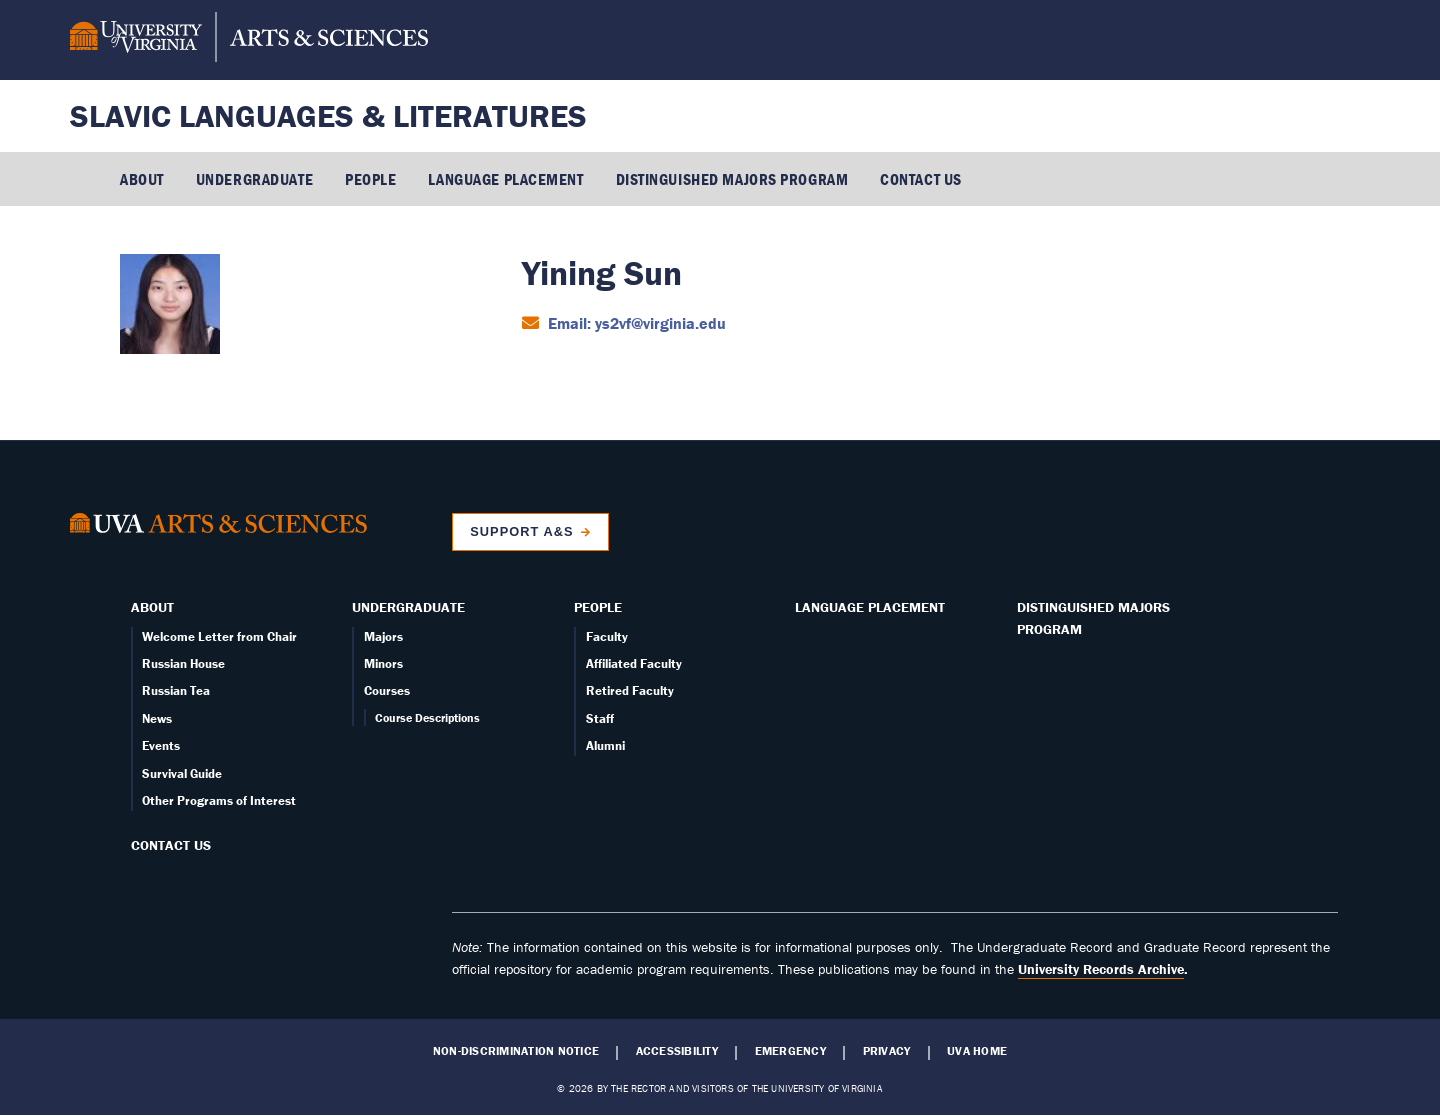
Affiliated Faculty (634, 663)
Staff (600, 718)
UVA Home (977, 1051)
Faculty (607, 636)
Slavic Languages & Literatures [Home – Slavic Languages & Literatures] (328, 115)
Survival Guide (182, 773)
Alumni (605, 745)
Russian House (183, 663)
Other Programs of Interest (219, 800)
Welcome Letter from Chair (219, 636)
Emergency (790, 1051)
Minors (383, 663)
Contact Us (921, 179)
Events (161, 745)
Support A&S (521, 531)
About (142, 179)
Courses (387, 690)
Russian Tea (176, 690)
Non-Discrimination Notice (516, 1051)
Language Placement (505, 179)
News (157, 718)
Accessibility (677, 1051)
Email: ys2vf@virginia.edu (635, 323)
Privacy (887, 1051)
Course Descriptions (427, 717)
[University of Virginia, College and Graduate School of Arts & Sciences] (249, 40)
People (370, 179)
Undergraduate (254, 179)
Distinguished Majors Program (732, 179)
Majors (383, 636)
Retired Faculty (630, 690)
